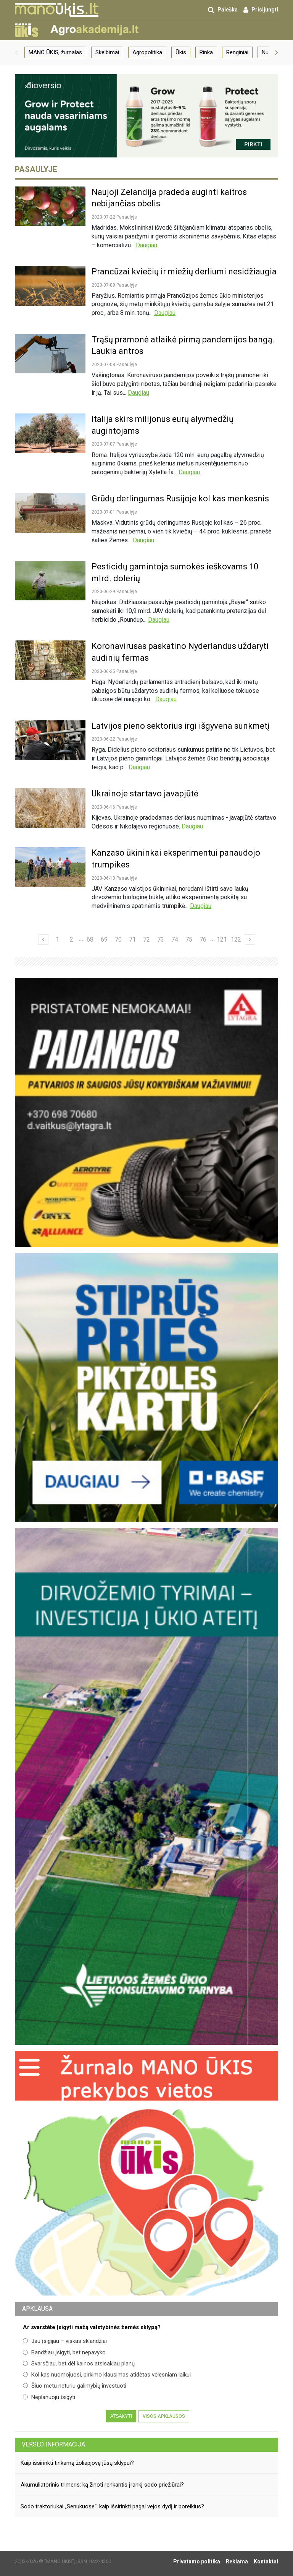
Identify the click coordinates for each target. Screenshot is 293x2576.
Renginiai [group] (237, 52)
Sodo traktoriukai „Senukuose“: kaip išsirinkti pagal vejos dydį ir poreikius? (112, 2506)
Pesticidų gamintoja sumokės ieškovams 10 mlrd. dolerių (175, 572)
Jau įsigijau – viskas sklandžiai (65, 2341)
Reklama (237, 2561)
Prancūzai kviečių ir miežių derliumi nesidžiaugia (184, 271)
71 (132, 939)
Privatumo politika (196, 2561)
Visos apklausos (164, 2416)
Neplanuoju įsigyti (49, 2397)
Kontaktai (266, 2561)
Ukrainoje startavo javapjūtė (145, 793)
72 (146, 939)
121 (222, 939)
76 (203, 939)
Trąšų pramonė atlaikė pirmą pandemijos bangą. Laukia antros (183, 345)
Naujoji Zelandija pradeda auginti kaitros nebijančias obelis (169, 198)
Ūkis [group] (180, 52)
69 (104, 939)
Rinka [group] (206, 52)
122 (236, 939)
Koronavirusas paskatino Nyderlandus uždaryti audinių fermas (180, 652)
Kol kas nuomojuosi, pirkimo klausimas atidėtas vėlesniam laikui (107, 2374)
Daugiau (146, 245)
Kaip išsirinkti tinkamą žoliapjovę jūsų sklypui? (77, 2462)
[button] (16, 52)
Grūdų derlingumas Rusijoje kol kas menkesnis (180, 498)
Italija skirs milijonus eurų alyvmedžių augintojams (162, 425)
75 (188, 939)
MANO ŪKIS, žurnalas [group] (55, 52)
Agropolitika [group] (147, 52)
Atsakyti (121, 2416)
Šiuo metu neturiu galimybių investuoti (74, 2385)
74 (174, 939)
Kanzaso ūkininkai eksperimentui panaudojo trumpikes (176, 858)
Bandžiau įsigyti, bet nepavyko (64, 2352)
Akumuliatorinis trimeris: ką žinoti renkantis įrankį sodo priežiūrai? (102, 2484)
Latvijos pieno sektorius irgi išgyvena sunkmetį (180, 726)
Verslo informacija (53, 2444)
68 (90, 939)
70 (118, 939)
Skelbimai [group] (107, 52)
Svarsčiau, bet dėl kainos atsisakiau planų (79, 2363)
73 (160, 939)
